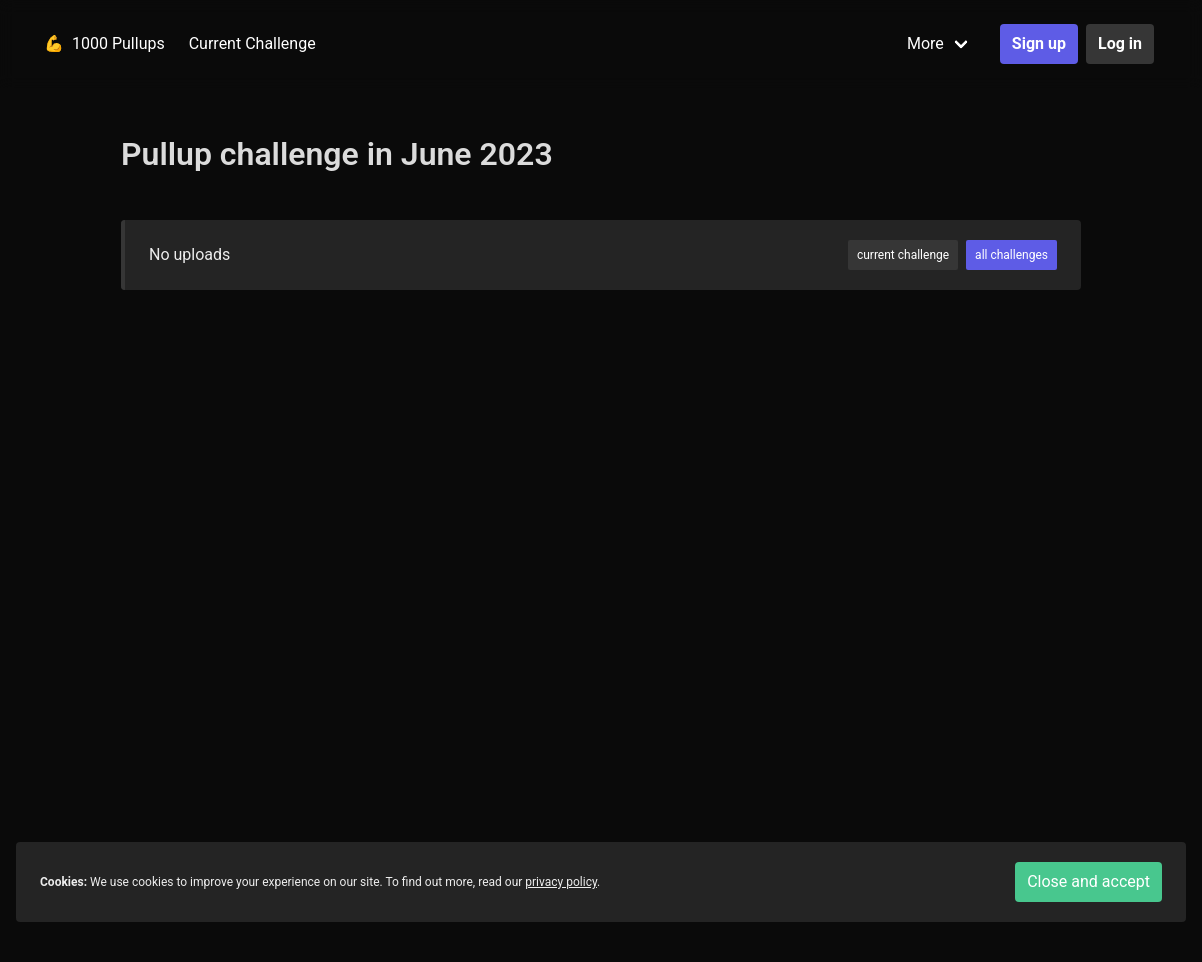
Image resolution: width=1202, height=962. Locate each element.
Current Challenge (252, 43)
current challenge (903, 255)
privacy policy (561, 882)
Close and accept (1088, 881)
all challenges (1011, 255)
